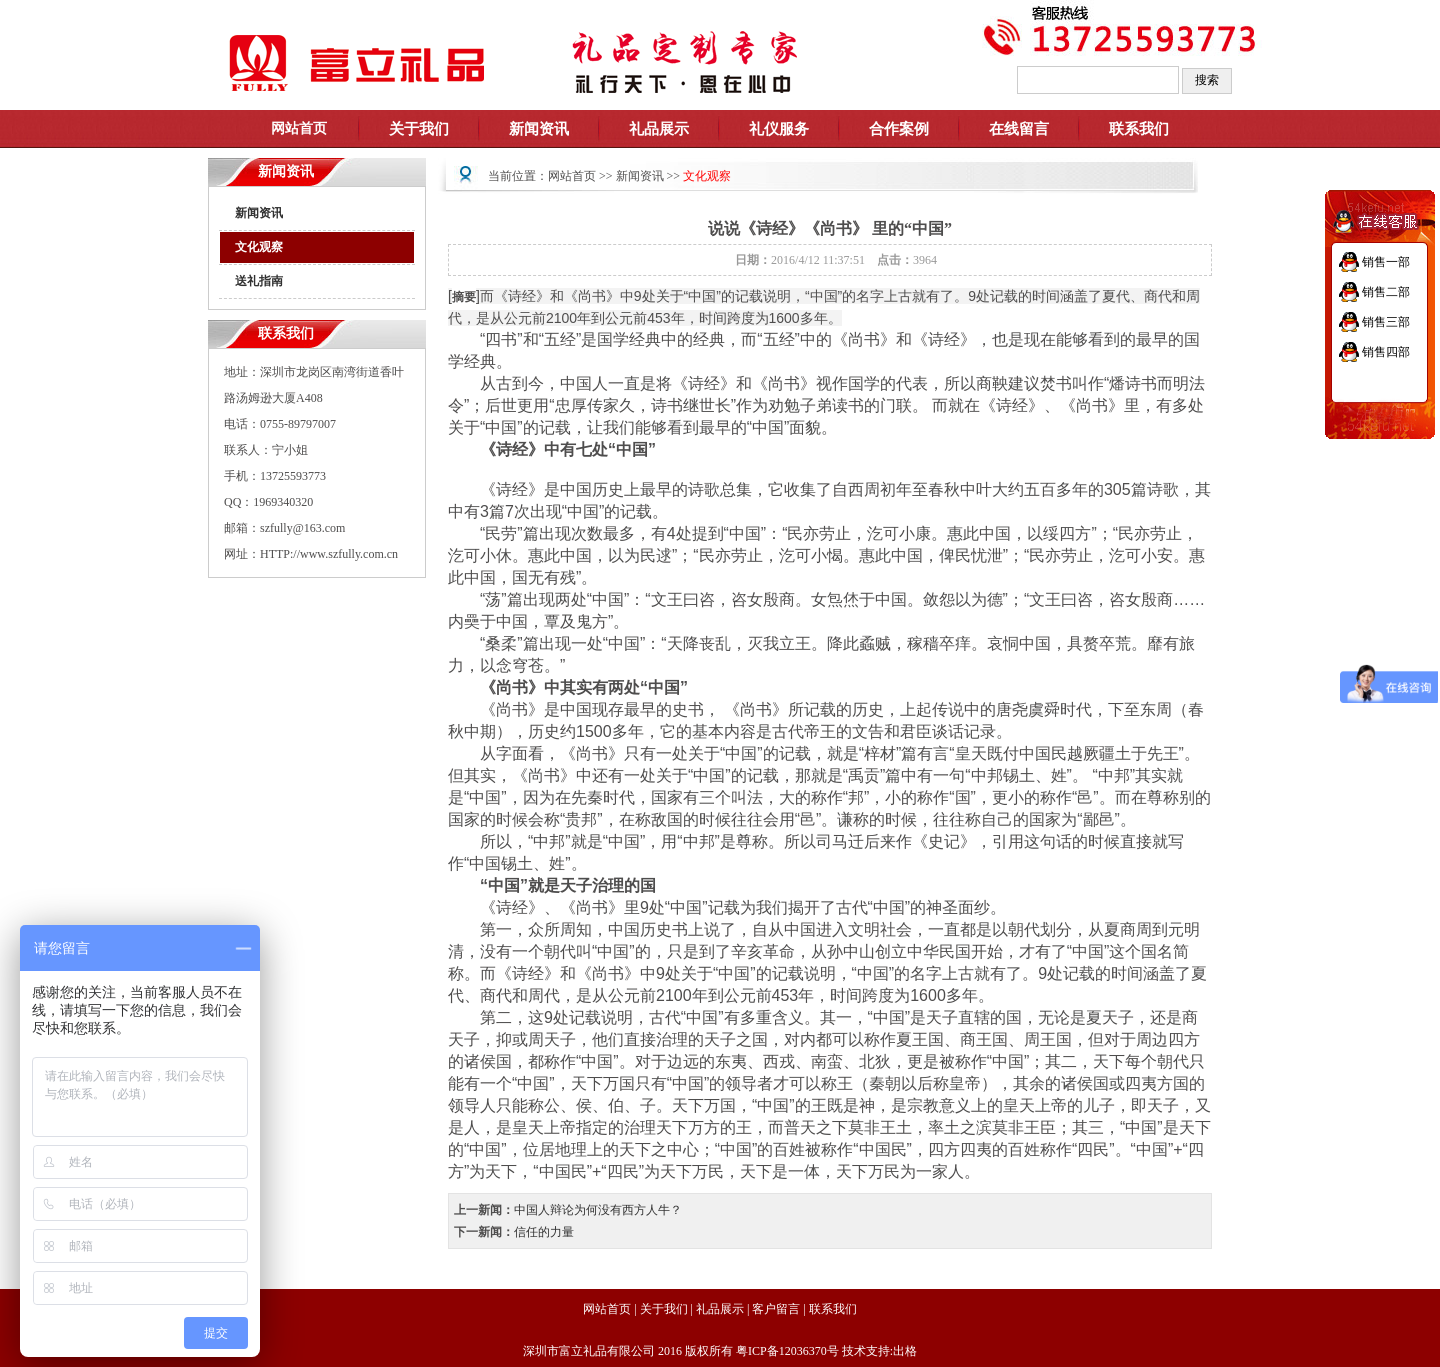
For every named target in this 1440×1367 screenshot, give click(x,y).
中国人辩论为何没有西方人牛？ (598, 1210)
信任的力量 (544, 1232)
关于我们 (664, 1309)
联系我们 (1139, 129)
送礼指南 (259, 281)
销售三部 (1386, 322)
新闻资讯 (259, 213)
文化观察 (259, 247)
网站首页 (572, 176)
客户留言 (776, 1309)
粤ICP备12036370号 (787, 1351)
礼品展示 (720, 1309)
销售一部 (1386, 262)
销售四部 (1386, 352)
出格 (905, 1351)
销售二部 (1386, 292)
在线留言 (1019, 129)
